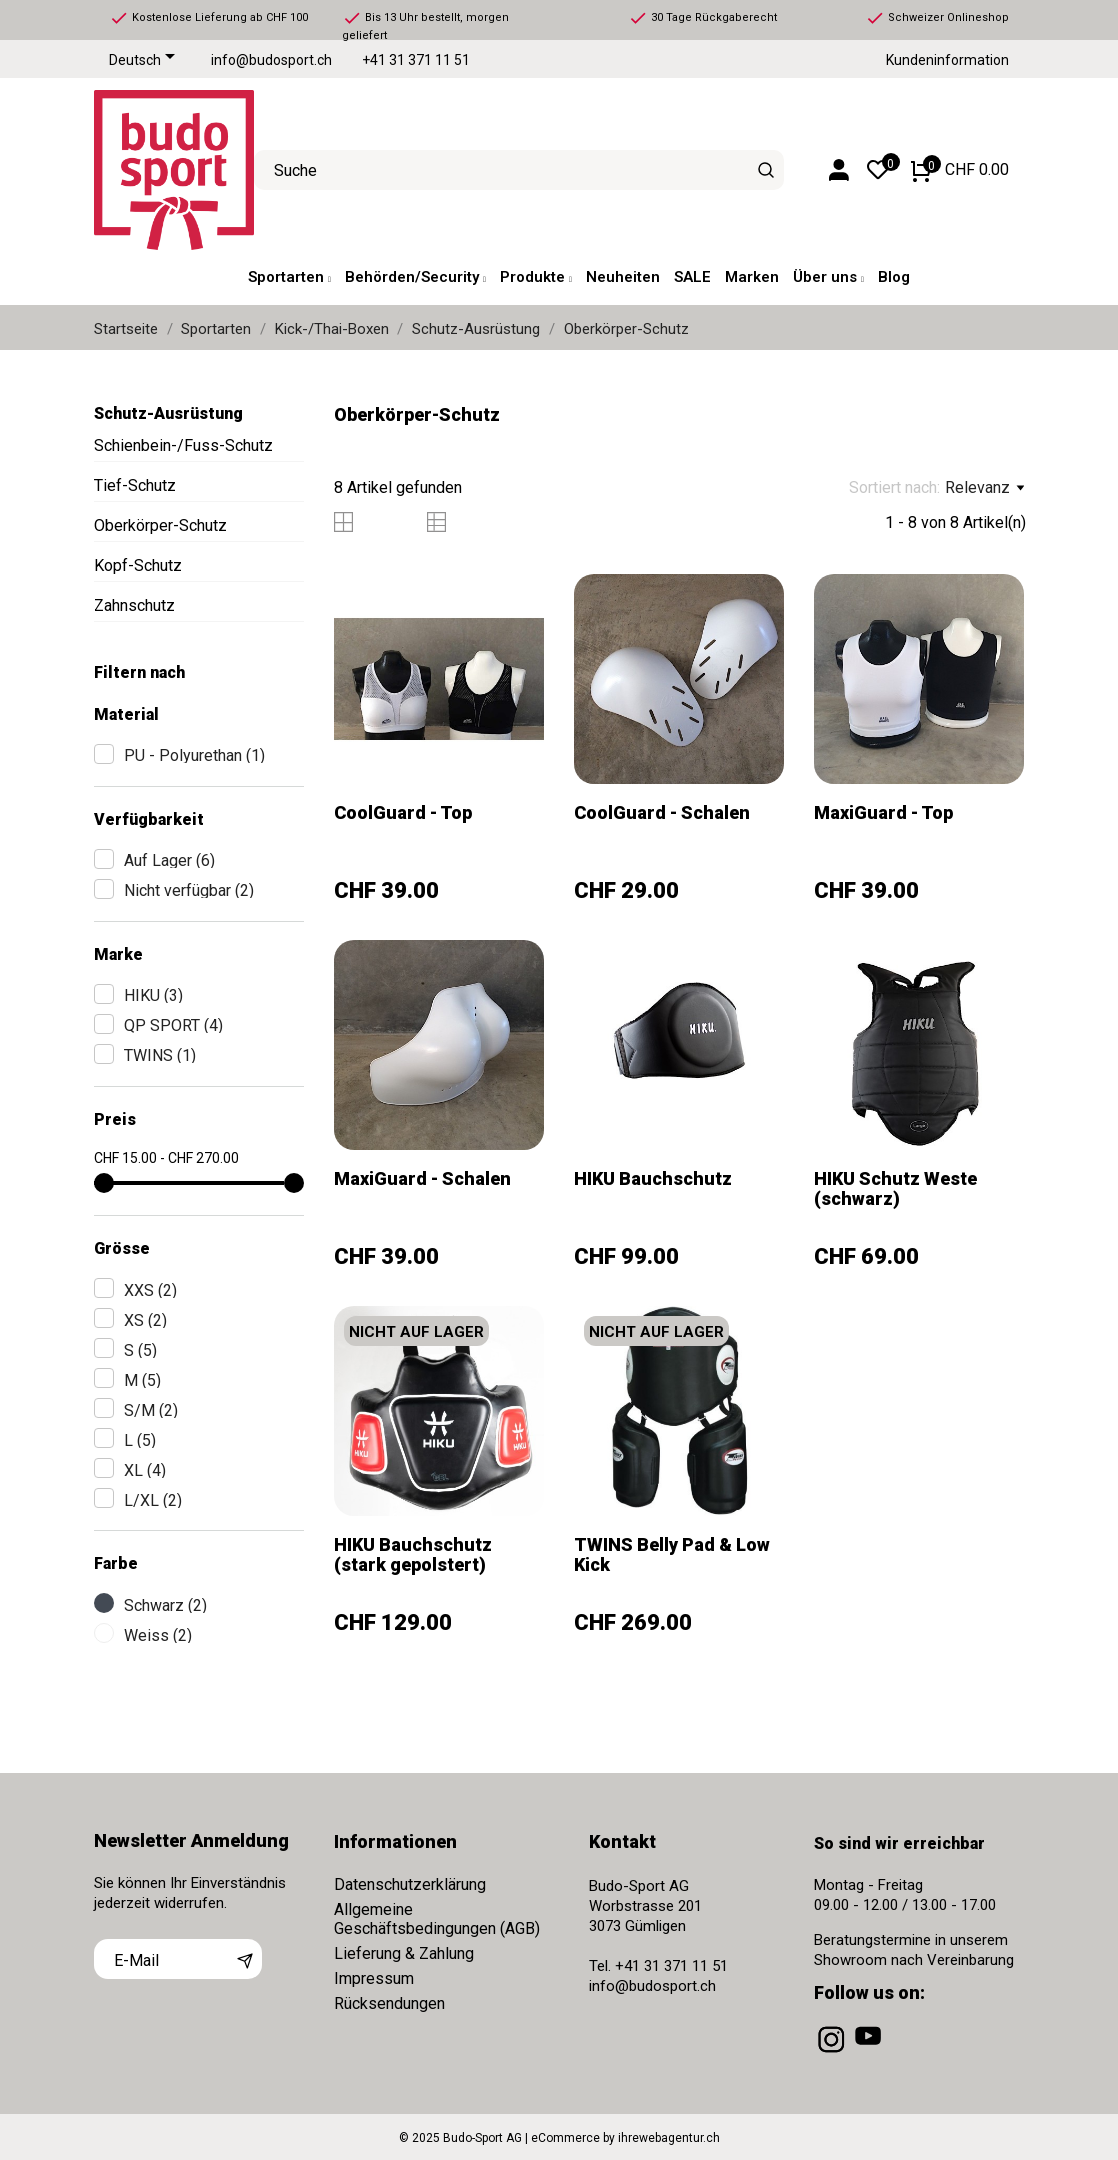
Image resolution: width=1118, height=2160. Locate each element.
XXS (150, 1290)
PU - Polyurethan (194, 755)
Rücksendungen (389, 2003)
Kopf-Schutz (138, 565)
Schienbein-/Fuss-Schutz (183, 445)
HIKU (153, 995)
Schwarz (165, 1605)
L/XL (153, 1500)
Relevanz (984, 488)
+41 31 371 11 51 (416, 60)
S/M (151, 1410)
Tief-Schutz (135, 485)
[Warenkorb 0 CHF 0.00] (960, 170)
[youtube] (870, 2053)
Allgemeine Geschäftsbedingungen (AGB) (437, 1919)
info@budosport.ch (271, 60)
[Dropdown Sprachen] (145, 61)
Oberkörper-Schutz (160, 525)
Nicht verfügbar (189, 890)
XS (145, 1320)
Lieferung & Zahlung (404, 1953)
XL (145, 1470)
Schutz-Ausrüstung (168, 413)
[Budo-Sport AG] (159, 170)
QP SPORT (173, 1025)
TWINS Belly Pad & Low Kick (672, 1554)
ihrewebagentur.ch (669, 2138)
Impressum (374, 1978)
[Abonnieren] (245, 1959)
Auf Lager (169, 860)
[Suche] (766, 170)
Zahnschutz (134, 605)
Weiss (158, 1635)
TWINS (160, 1055)
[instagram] (833, 2053)
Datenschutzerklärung (410, 1884)
